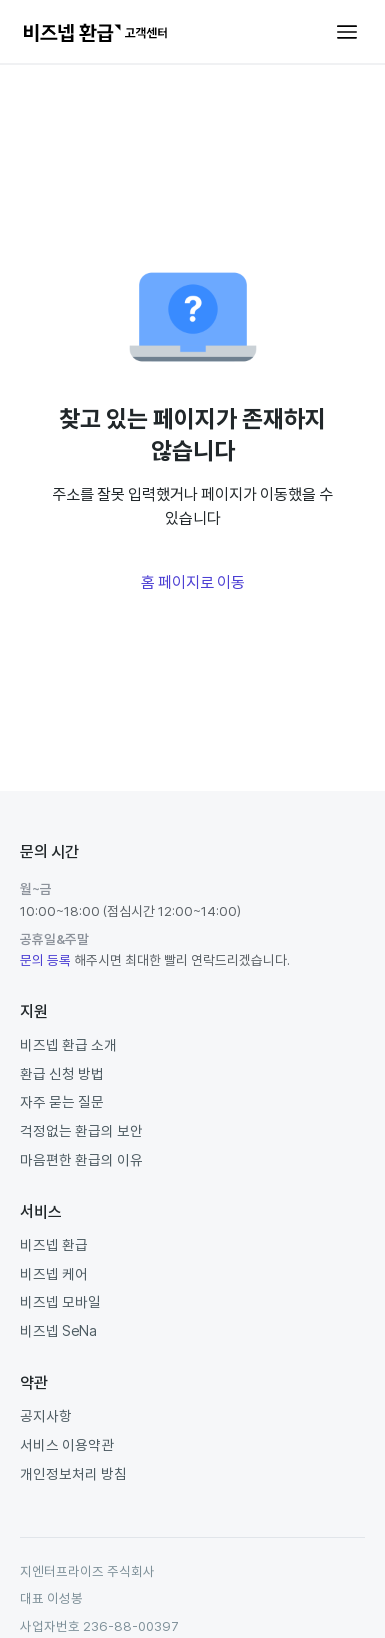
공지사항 (46, 1415)
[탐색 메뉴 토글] (347, 32)
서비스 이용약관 (67, 1444)
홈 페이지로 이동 (193, 582)
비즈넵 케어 (54, 1273)
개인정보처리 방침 (73, 1473)
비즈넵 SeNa (58, 1330)
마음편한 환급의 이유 (81, 1159)
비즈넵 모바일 (60, 1301)
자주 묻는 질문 (62, 1101)
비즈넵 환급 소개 (68, 1044)
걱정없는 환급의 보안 (81, 1130)
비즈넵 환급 (54, 1244)
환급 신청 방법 (62, 1073)
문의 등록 (45, 960)
